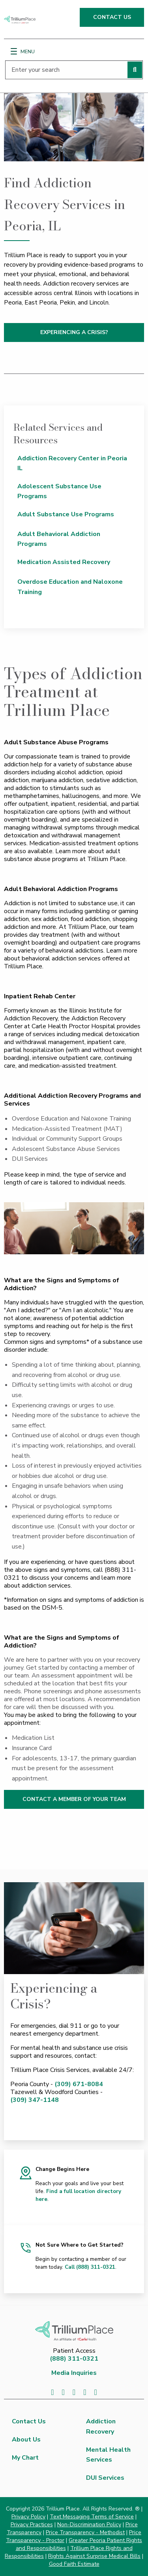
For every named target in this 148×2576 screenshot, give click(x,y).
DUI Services (105, 2477)
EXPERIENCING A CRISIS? (74, 332)
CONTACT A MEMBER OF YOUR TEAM (74, 1799)
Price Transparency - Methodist (85, 2532)
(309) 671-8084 (78, 2084)
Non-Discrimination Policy (89, 2524)
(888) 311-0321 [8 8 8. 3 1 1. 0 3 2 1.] (74, 2358)
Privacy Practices (32, 2524)
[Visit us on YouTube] (84, 2392)
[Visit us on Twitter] (63, 2392)
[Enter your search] (74, 69)
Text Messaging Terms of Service (92, 2516)
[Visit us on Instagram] (95, 2392)
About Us (26, 2439)
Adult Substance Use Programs (65, 514)
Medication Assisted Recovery (63, 562)
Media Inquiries (74, 2373)
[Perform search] (134, 70)
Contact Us (29, 2421)
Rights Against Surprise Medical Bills (94, 2556)
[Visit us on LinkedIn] (74, 2392)
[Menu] (14, 51)
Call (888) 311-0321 (90, 2267)
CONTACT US (112, 17)
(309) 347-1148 (34, 2100)
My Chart (25, 2457)
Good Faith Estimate (74, 2564)
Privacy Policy (28, 2516)
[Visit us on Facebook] (52, 2392)
